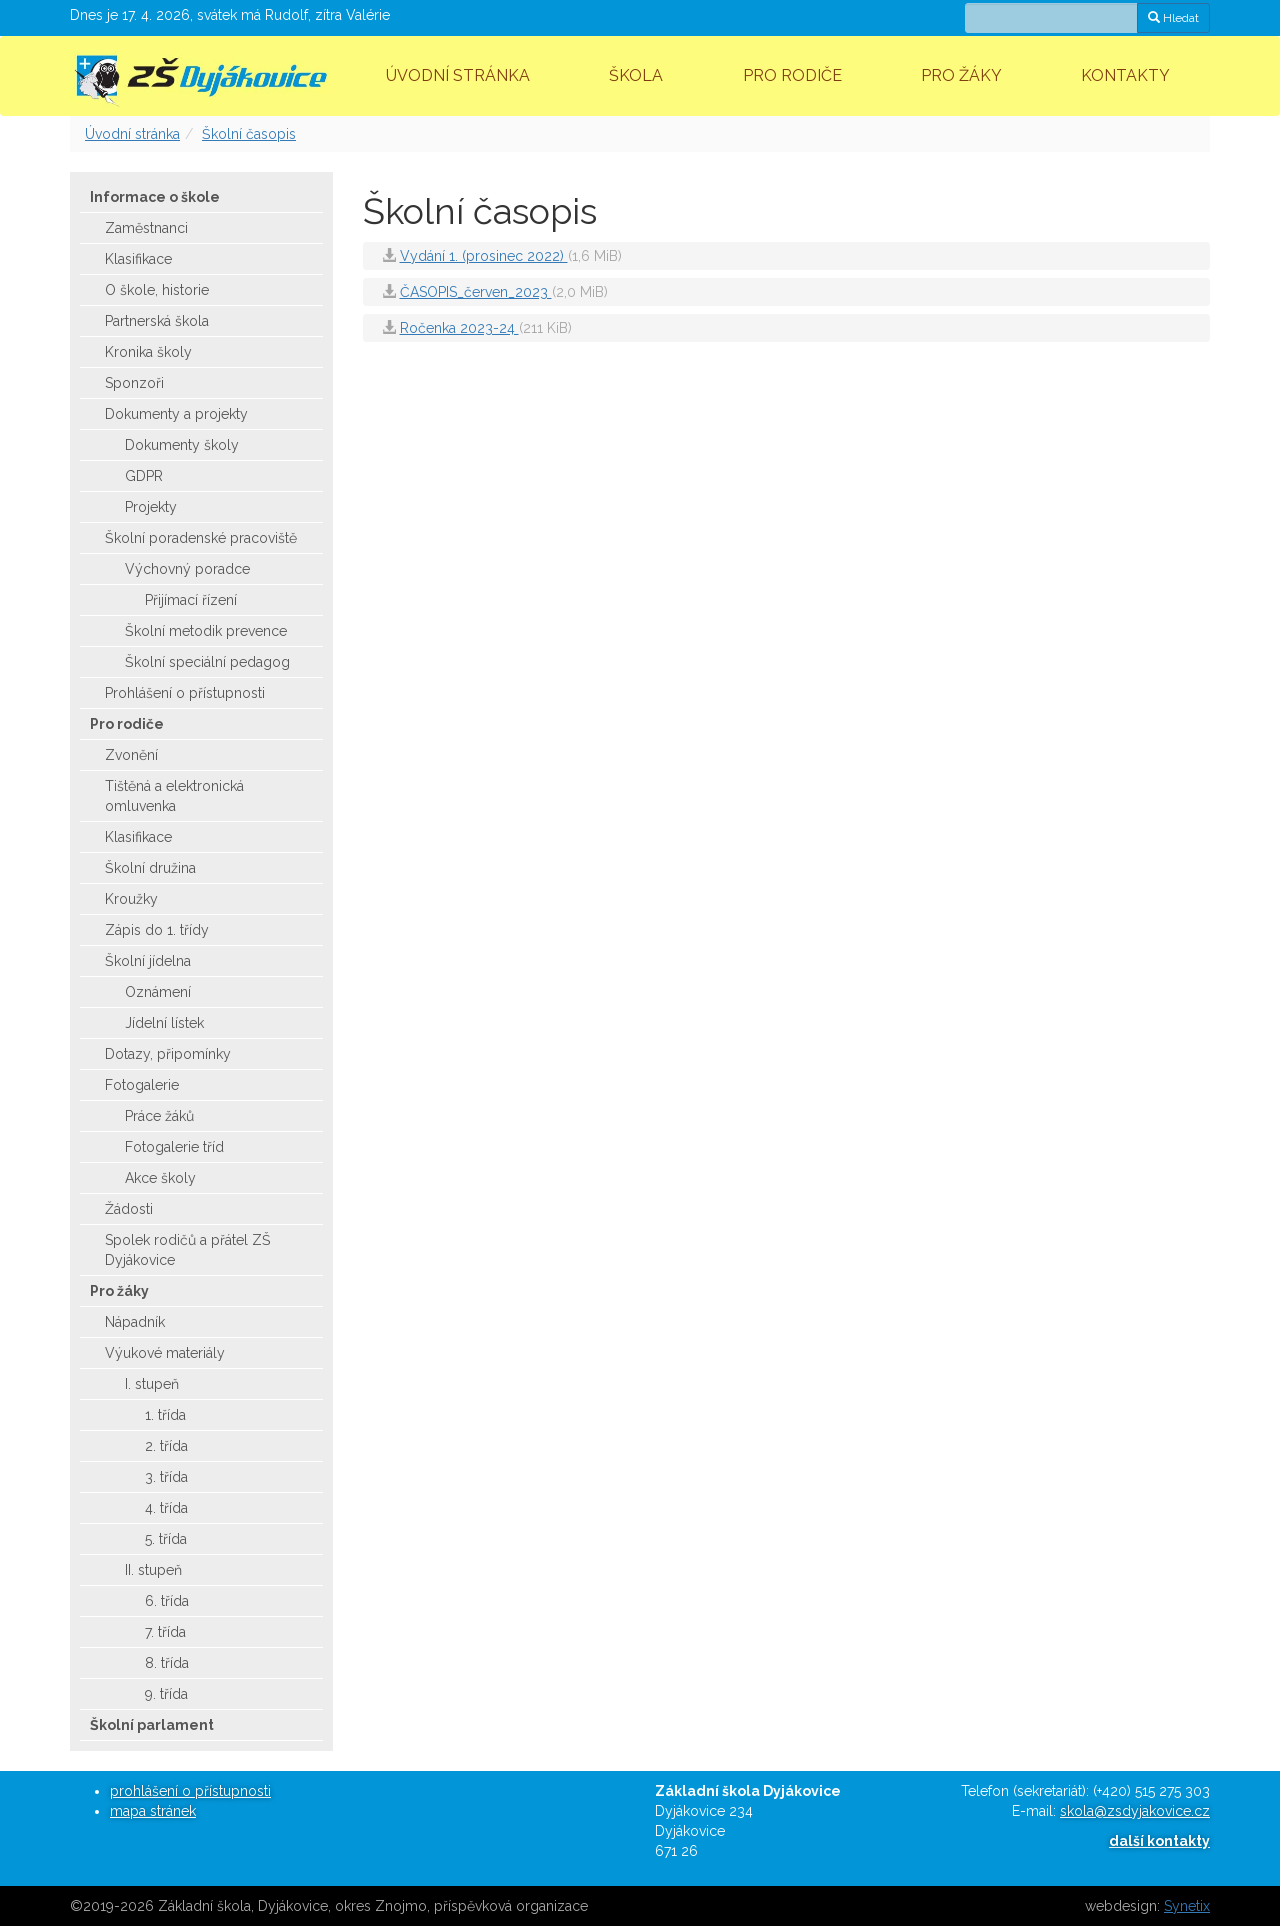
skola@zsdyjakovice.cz (1135, 1811)
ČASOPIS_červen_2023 (476, 292)
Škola (636, 75)
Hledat (1173, 18)
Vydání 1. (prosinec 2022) (484, 256)
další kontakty (1159, 1841)
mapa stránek (153, 1811)
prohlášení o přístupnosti (190, 1791)
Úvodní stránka (458, 75)
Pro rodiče (792, 75)
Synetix (1187, 1906)
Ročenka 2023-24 (459, 328)
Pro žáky (961, 75)
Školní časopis (249, 134)
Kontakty (1125, 75)
